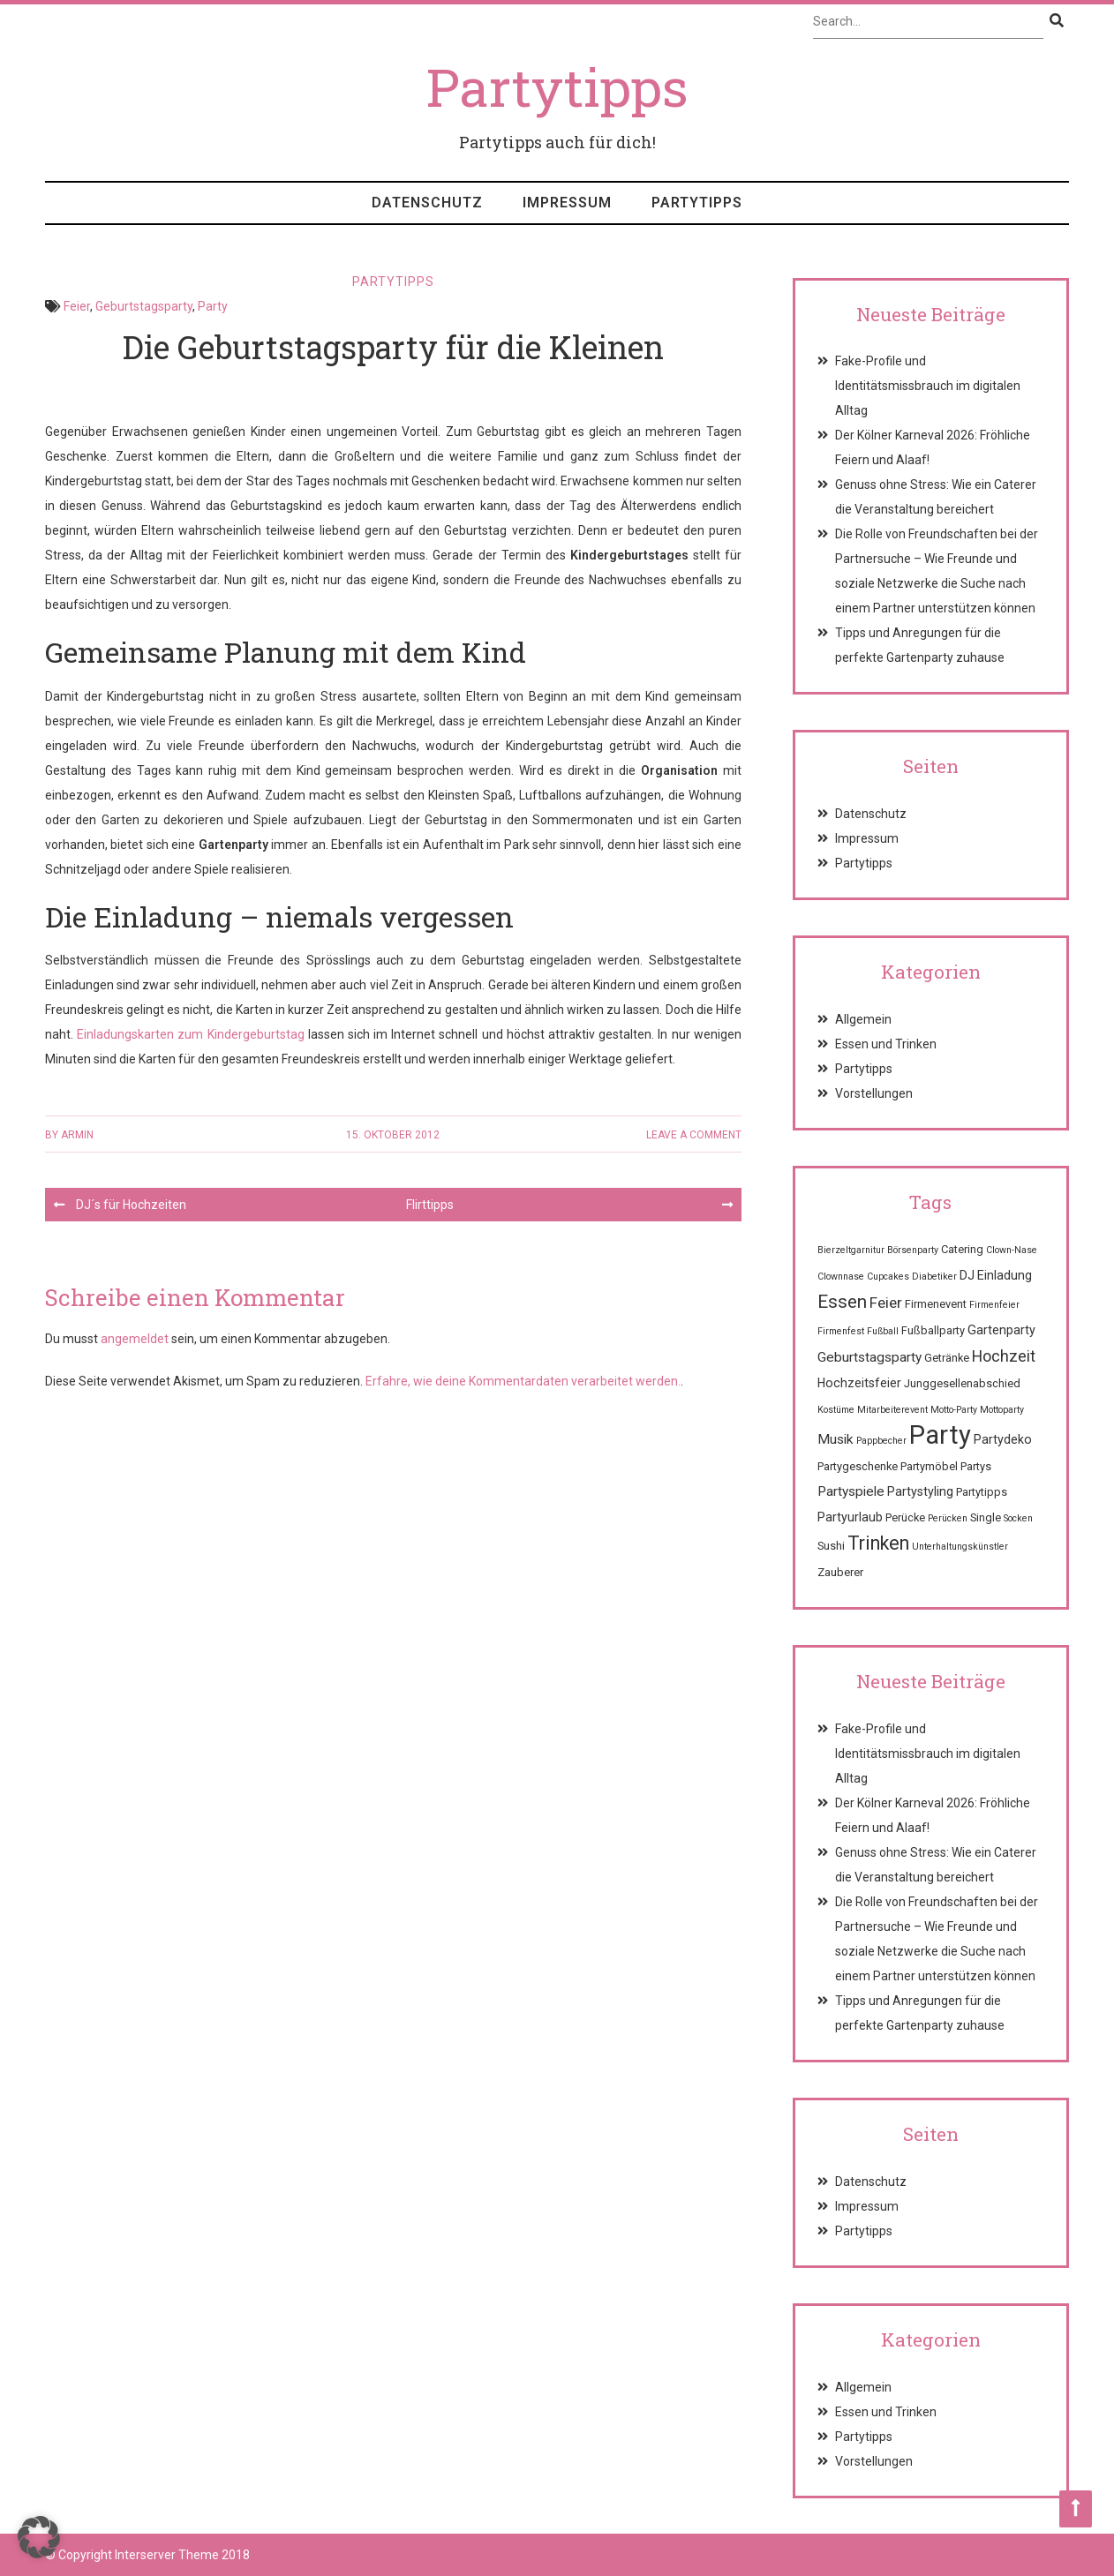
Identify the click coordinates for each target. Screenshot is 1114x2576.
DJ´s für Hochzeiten (131, 1205)
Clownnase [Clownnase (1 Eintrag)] (840, 1276)
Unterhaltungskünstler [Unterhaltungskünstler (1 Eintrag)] (960, 1546)
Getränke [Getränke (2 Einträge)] (946, 1357)
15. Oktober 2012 (393, 1135)
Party (213, 306)
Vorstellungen (874, 1093)
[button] (39, 2537)
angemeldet (135, 1339)
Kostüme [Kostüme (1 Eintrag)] (835, 1410)
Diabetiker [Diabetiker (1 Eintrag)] (934, 1276)
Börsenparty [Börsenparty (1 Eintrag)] (912, 1250)
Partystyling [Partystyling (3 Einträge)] (920, 1491)
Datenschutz (427, 202)
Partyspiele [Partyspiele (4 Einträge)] (850, 1491)
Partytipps (696, 202)
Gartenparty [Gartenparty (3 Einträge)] (1001, 1330)
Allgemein (863, 1019)
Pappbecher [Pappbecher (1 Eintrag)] (881, 1440)
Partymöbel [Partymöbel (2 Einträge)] (929, 1466)
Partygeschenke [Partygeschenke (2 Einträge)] (857, 1466)
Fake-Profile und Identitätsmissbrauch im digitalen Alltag (927, 385)
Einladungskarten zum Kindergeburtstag (190, 1034)
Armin (77, 1135)
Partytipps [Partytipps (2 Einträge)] (981, 1491)
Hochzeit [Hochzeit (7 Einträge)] (1003, 1356)
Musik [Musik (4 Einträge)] (835, 1439)
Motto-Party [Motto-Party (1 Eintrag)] (953, 1410)
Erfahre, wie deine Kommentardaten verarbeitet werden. (523, 1381)
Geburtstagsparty (143, 306)
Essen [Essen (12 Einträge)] (842, 1301)
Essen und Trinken (886, 1044)
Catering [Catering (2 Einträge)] (962, 1249)
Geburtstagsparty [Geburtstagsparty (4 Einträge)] (869, 1357)
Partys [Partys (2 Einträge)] (975, 1466)
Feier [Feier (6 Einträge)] (885, 1302)
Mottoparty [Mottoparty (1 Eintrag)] (1002, 1410)
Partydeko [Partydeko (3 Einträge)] (1003, 1439)
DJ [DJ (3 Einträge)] (967, 1275)
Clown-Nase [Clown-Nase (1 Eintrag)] (1011, 1250)
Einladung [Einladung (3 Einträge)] (1004, 1275)
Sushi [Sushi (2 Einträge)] (831, 1545)
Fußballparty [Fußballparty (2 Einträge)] (933, 1330)
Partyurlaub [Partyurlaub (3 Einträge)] (850, 1517)
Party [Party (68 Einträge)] (940, 1435)
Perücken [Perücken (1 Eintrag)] (947, 1518)
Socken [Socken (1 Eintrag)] (1018, 1518)
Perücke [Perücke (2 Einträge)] (905, 1517)
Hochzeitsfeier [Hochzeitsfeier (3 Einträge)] (859, 1383)
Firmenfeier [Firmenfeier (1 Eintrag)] (994, 1305)
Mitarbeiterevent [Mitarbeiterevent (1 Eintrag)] (892, 1410)
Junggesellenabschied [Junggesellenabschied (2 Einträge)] (962, 1383)
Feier (77, 306)
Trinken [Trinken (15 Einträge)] (878, 1543)
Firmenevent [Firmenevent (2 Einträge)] (936, 1304)
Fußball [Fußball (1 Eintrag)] (883, 1331)
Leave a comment (693, 1135)
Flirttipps (430, 1205)
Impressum (567, 202)
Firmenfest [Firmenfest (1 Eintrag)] (840, 1331)
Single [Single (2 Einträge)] (985, 1517)
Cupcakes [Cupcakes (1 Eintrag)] (888, 1276)
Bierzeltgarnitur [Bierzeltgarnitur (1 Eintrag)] (850, 1250)
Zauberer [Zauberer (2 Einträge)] (840, 1572)
